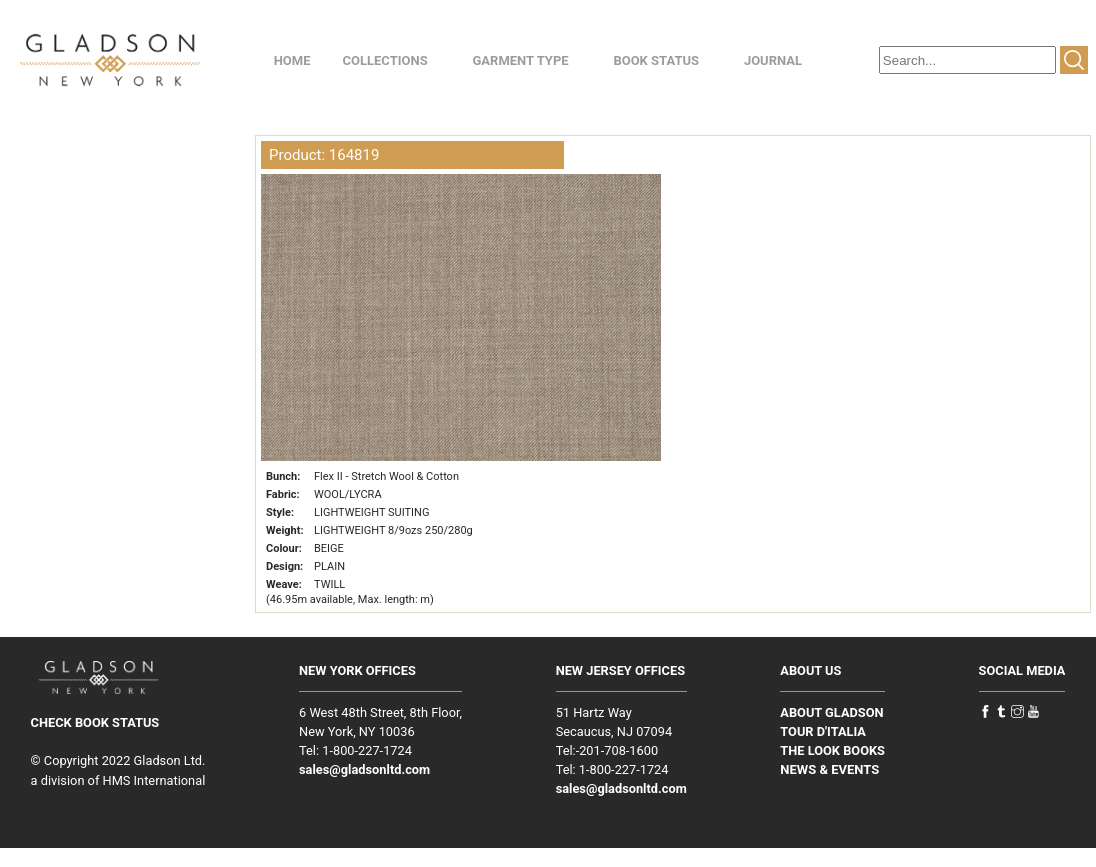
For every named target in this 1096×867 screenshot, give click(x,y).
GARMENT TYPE (520, 60)
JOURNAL (773, 60)
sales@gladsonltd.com (364, 769)
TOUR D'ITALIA (823, 731)
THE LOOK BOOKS (832, 750)
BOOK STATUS (656, 60)
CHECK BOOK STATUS (95, 722)
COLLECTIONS (385, 60)
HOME (292, 60)
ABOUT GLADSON (831, 712)
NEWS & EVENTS (829, 769)
